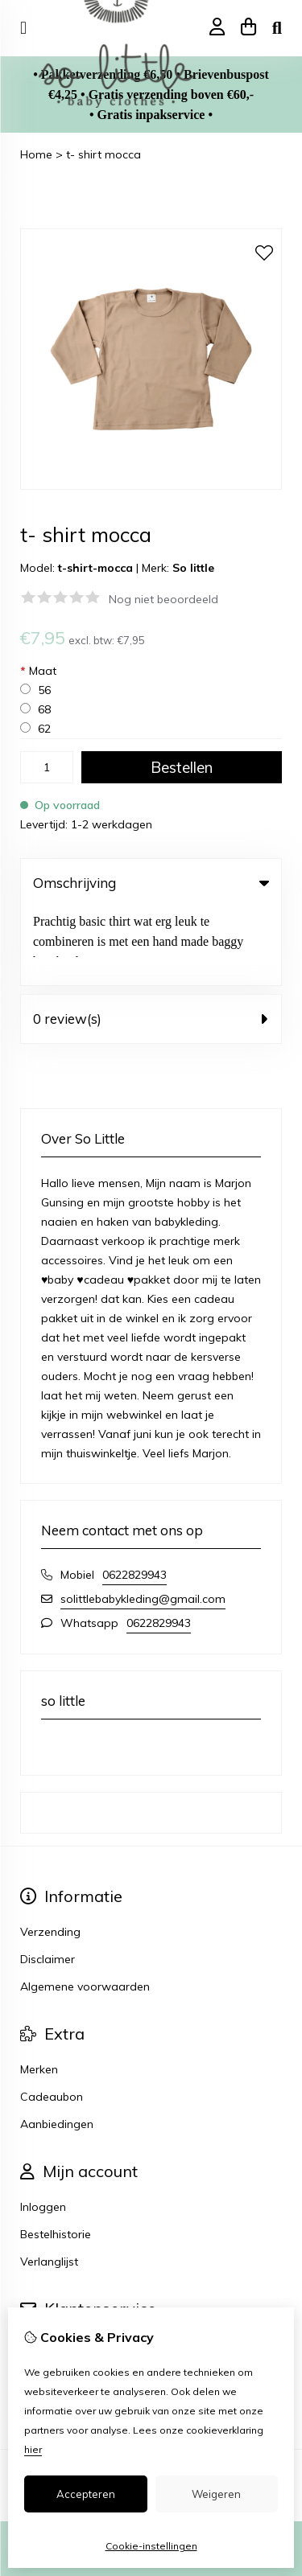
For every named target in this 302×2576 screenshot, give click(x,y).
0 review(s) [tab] (151, 940)
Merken (39, 1991)
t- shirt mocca (103, 154)
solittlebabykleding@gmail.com (142, 1521)
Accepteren (85, 2494)
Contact (41, 2266)
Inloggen (43, 2129)
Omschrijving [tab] (151, 882)
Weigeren (216, 2494)
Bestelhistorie (55, 2156)
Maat (38, 671)
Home (36, 154)
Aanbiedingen (56, 2046)
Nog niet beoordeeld (163, 599)
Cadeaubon (51, 2018)
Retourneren (52, 2293)
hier (33, 2449)
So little (193, 568)
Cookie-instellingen (151, 2546)
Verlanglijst (49, 2183)
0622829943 (134, 1496)
